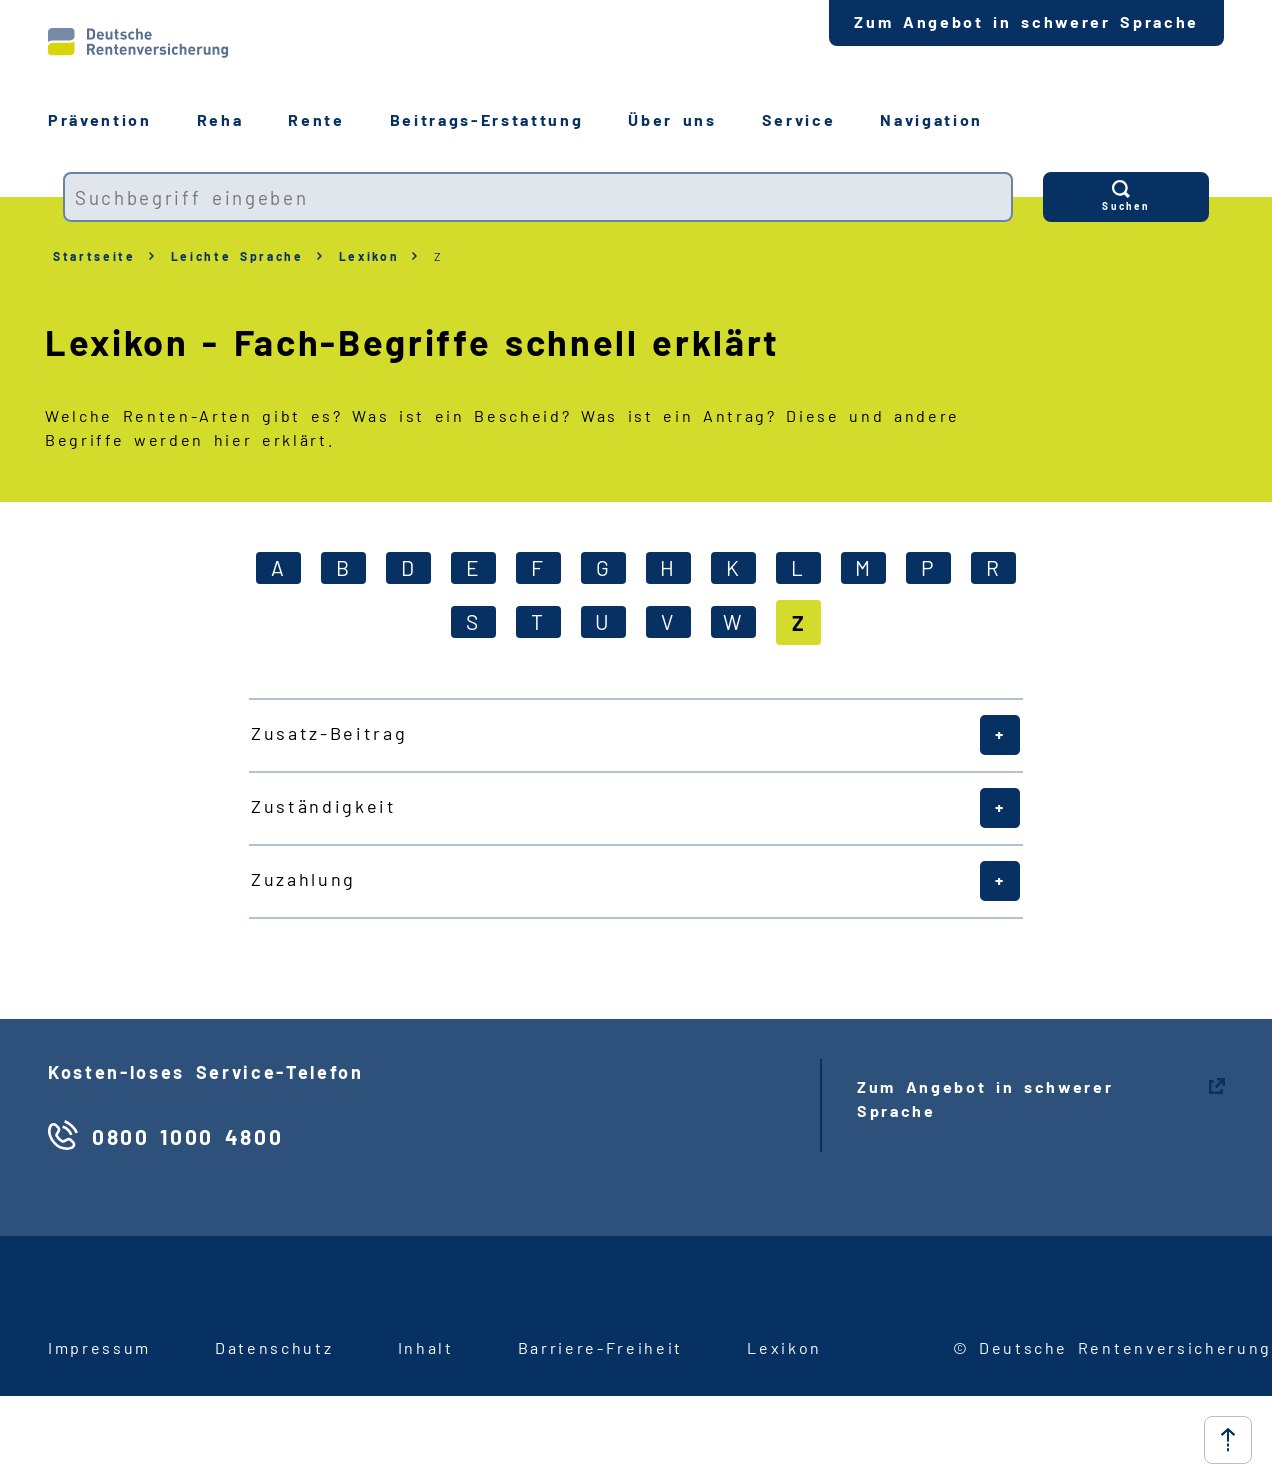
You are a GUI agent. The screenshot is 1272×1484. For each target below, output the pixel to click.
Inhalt (426, 1347)
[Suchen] (1126, 197)
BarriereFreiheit (600, 1347)
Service (799, 119)
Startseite (94, 256)
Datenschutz (274, 1347)
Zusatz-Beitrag (329, 733)
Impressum (99, 1347)
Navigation (931, 119)
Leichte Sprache (237, 256)
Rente (316, 119)
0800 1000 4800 (187, 1136)
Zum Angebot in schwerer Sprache (1026, 21)
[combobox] (538, 197)
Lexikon (369, 256)
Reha (220, 119)
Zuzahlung (303, 879)
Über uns (672, 119)
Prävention (100, 119)
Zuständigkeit (324, 806)
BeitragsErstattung (487, 119)
